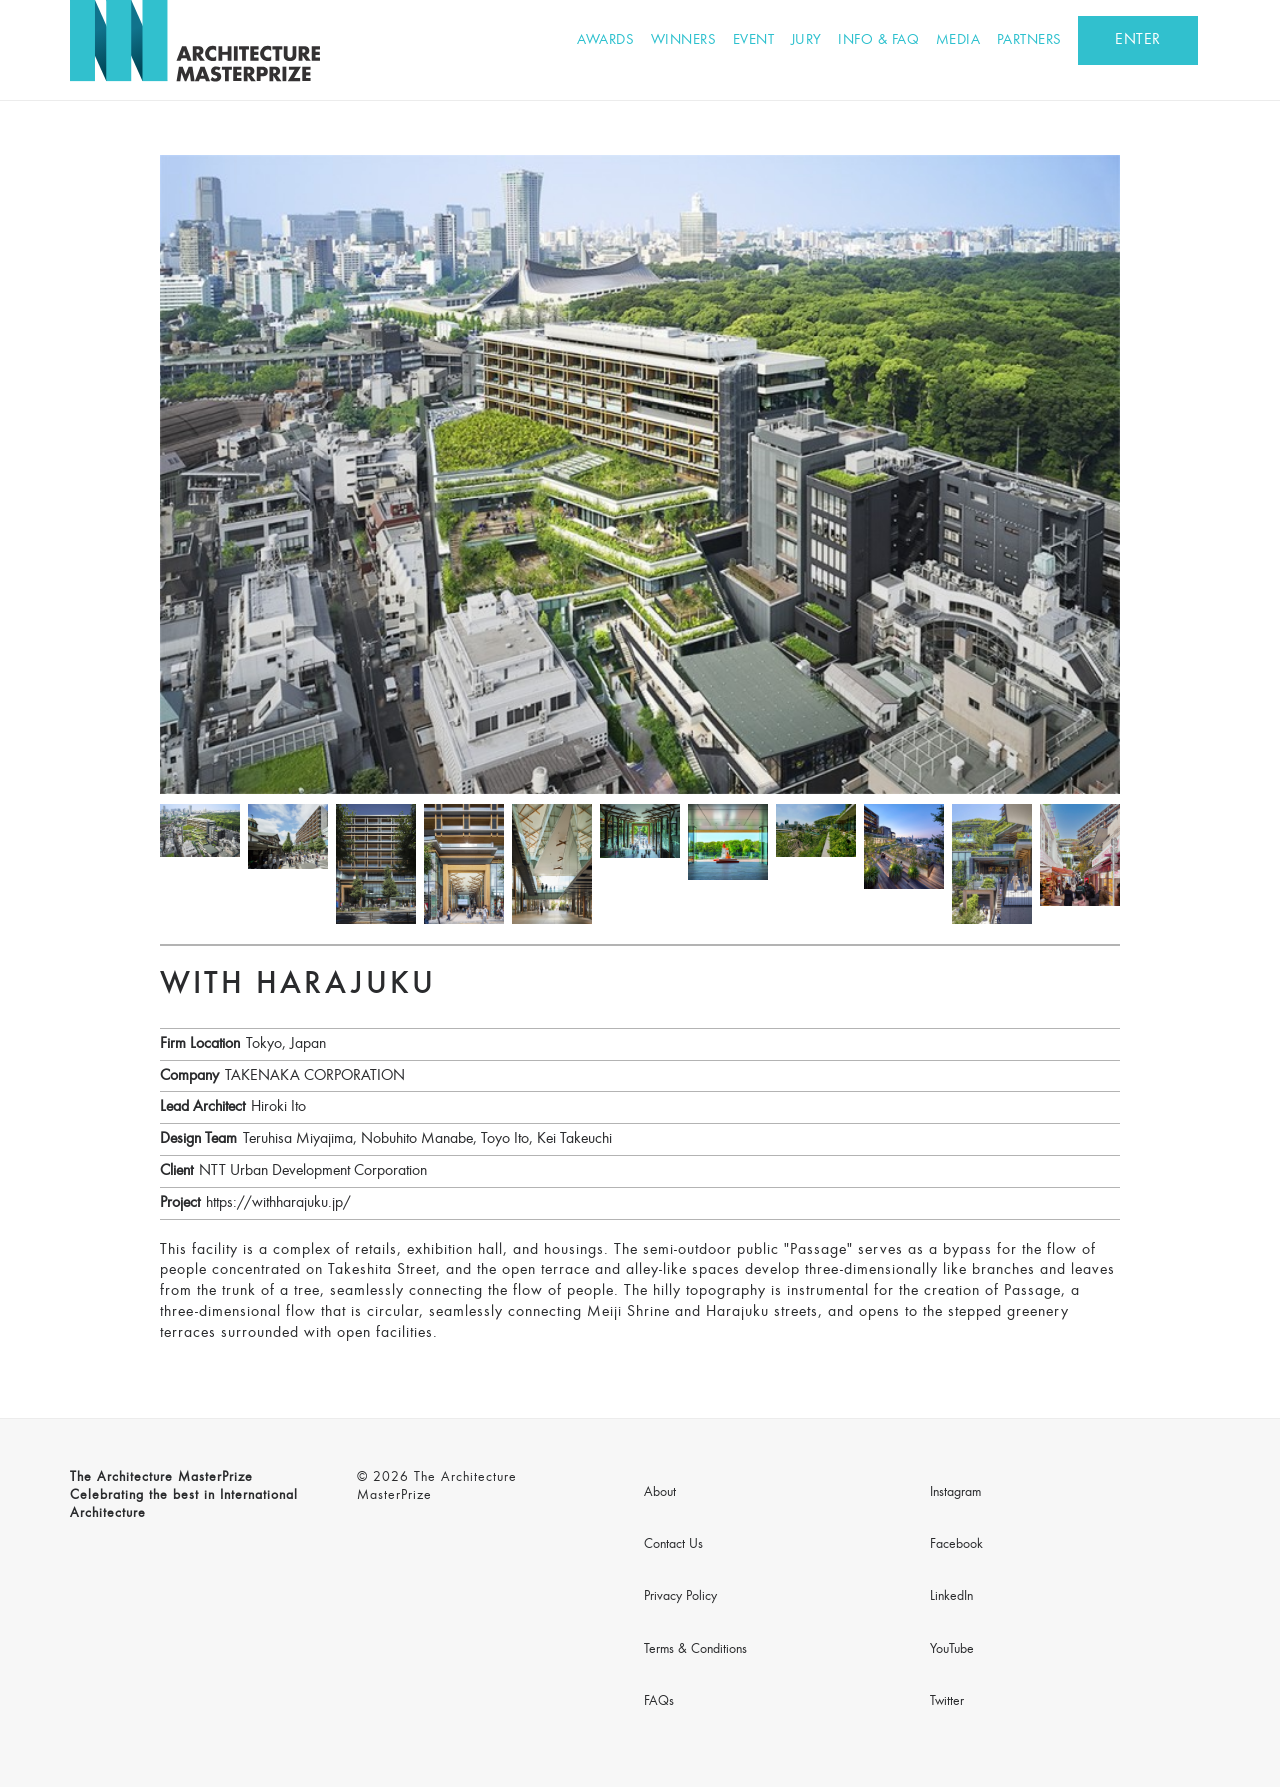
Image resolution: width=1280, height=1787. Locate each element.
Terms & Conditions (695, 1650)
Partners (1029, 40)
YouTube (952, 1650)
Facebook (956, 1545)
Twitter (947, 1702)
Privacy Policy (680, 1597)
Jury (806, 40)
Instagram (955, 1493)
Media (958, 40)
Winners (684, 40)
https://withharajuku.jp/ (278, 1203)
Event (754, 40)
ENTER (1138, 40)
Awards (605, 40)
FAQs (659, 1702)
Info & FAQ (878, 40)
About (660, 1493)
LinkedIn (951, 1597)
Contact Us (673, 1545)
